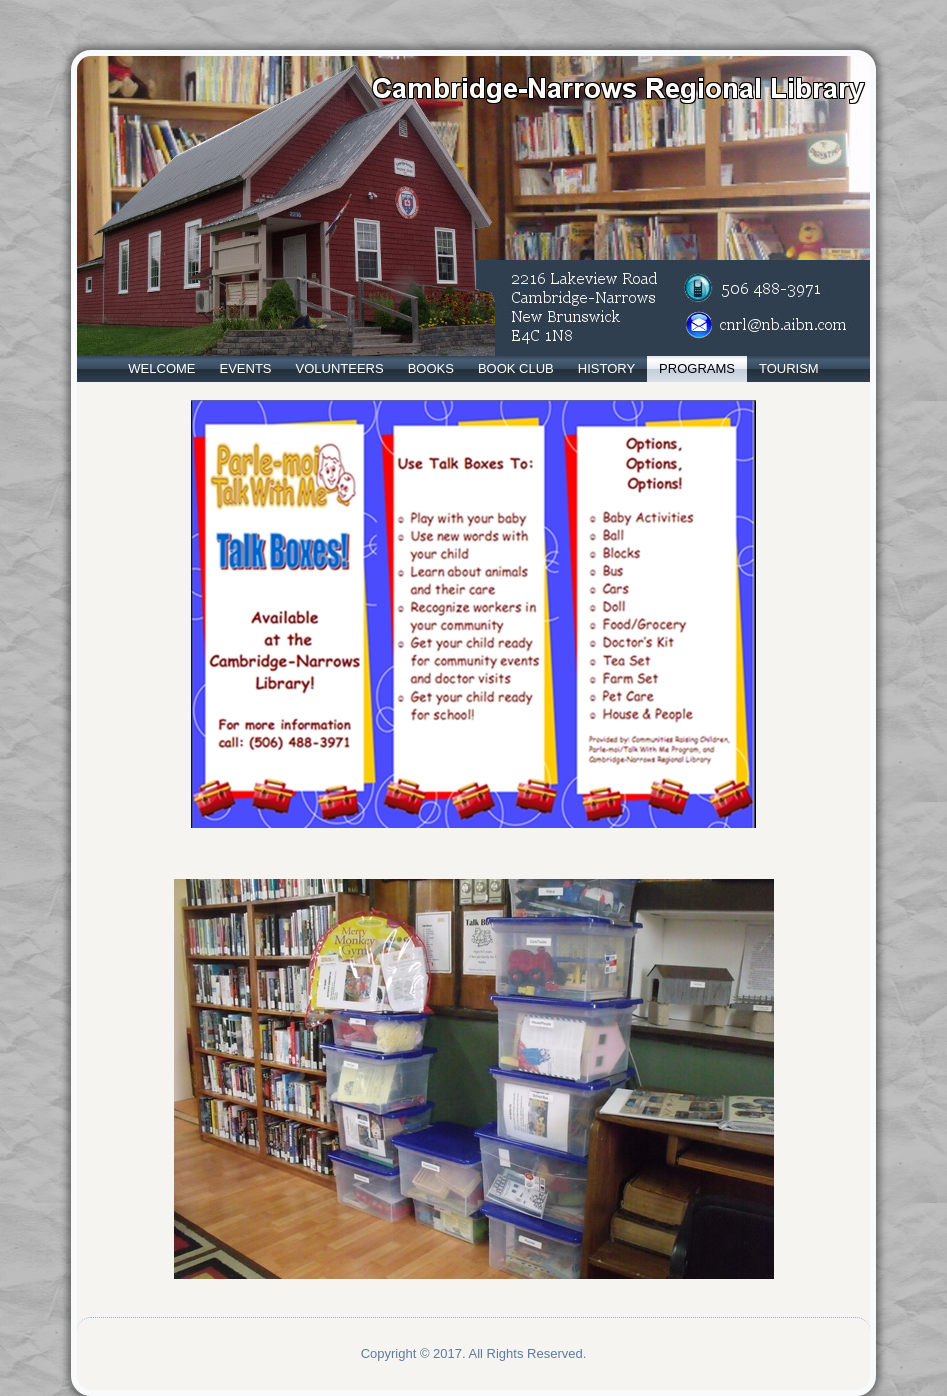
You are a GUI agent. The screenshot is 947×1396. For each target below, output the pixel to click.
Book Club (516, 368)
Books (431, 368)
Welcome (161, 368)
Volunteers (340, 368)
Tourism (789, 368)
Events (246, 368)
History (606, 368)
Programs (697, 368)
